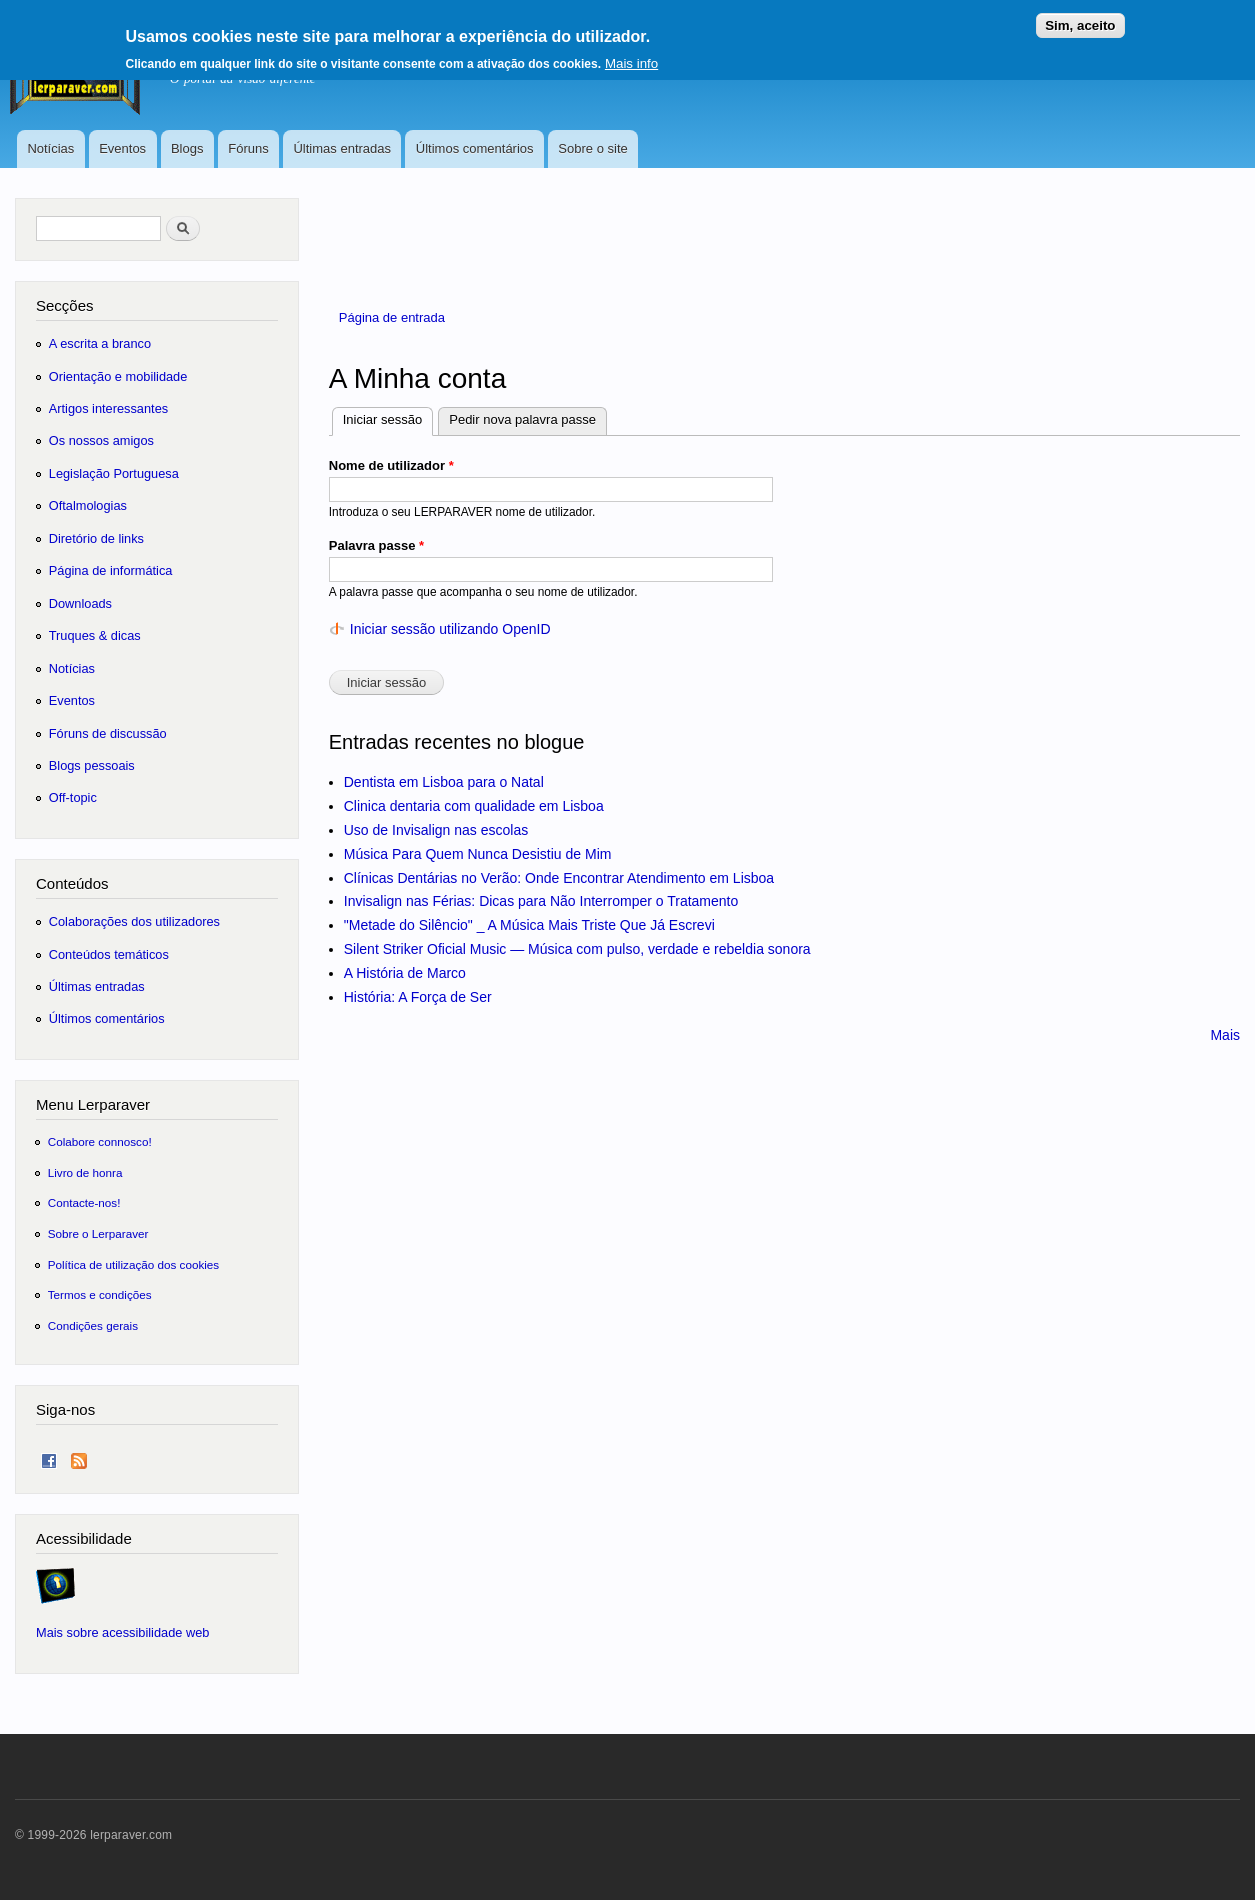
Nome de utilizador (391, 465)
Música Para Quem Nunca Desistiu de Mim (478, 854)
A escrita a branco (100, 343)
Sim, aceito (1080, 17)
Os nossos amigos (101, 440)
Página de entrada (392, 317)
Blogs (187, 148)
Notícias (50, 148)
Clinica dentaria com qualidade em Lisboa (474, 806)
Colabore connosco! (100, 1141)
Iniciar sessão (388, 417)
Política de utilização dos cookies (134, 1264)
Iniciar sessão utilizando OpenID (450, 629)
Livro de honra (85, 1172)
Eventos (122, 148)
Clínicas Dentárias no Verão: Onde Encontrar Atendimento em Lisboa (559, 878)
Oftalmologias (88, 505)
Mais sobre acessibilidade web (122, 1632)
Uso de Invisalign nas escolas (436, 830)
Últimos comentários (475, 148)
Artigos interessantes (108, 408)
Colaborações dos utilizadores (134, 921)
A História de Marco (405, 973)
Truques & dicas (95, 635)
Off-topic (73, 797)
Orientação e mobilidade (118, 376)
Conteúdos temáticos (109, 954)
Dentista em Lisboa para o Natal (444, 782)
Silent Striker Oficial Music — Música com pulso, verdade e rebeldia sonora (577, 949)
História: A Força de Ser (418, 997)
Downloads (80, 603)
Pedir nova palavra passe (522, 419)
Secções (64, 305)
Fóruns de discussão (108, 733)
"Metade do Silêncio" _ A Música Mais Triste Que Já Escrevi (529, 925)
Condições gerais (93, 1325)
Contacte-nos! (84, 1202)
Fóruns (248, 148)
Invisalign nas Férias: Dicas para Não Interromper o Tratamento (541, 901)
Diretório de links (96, 538)
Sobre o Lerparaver (98, 1233)
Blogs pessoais (92, 765)
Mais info (631, 55)
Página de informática (111, 570)
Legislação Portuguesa (114, 473)
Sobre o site (592, 148)
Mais (1225, 1035)
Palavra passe (376, 545)
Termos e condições (100, 1294)
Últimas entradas (342, 148)
